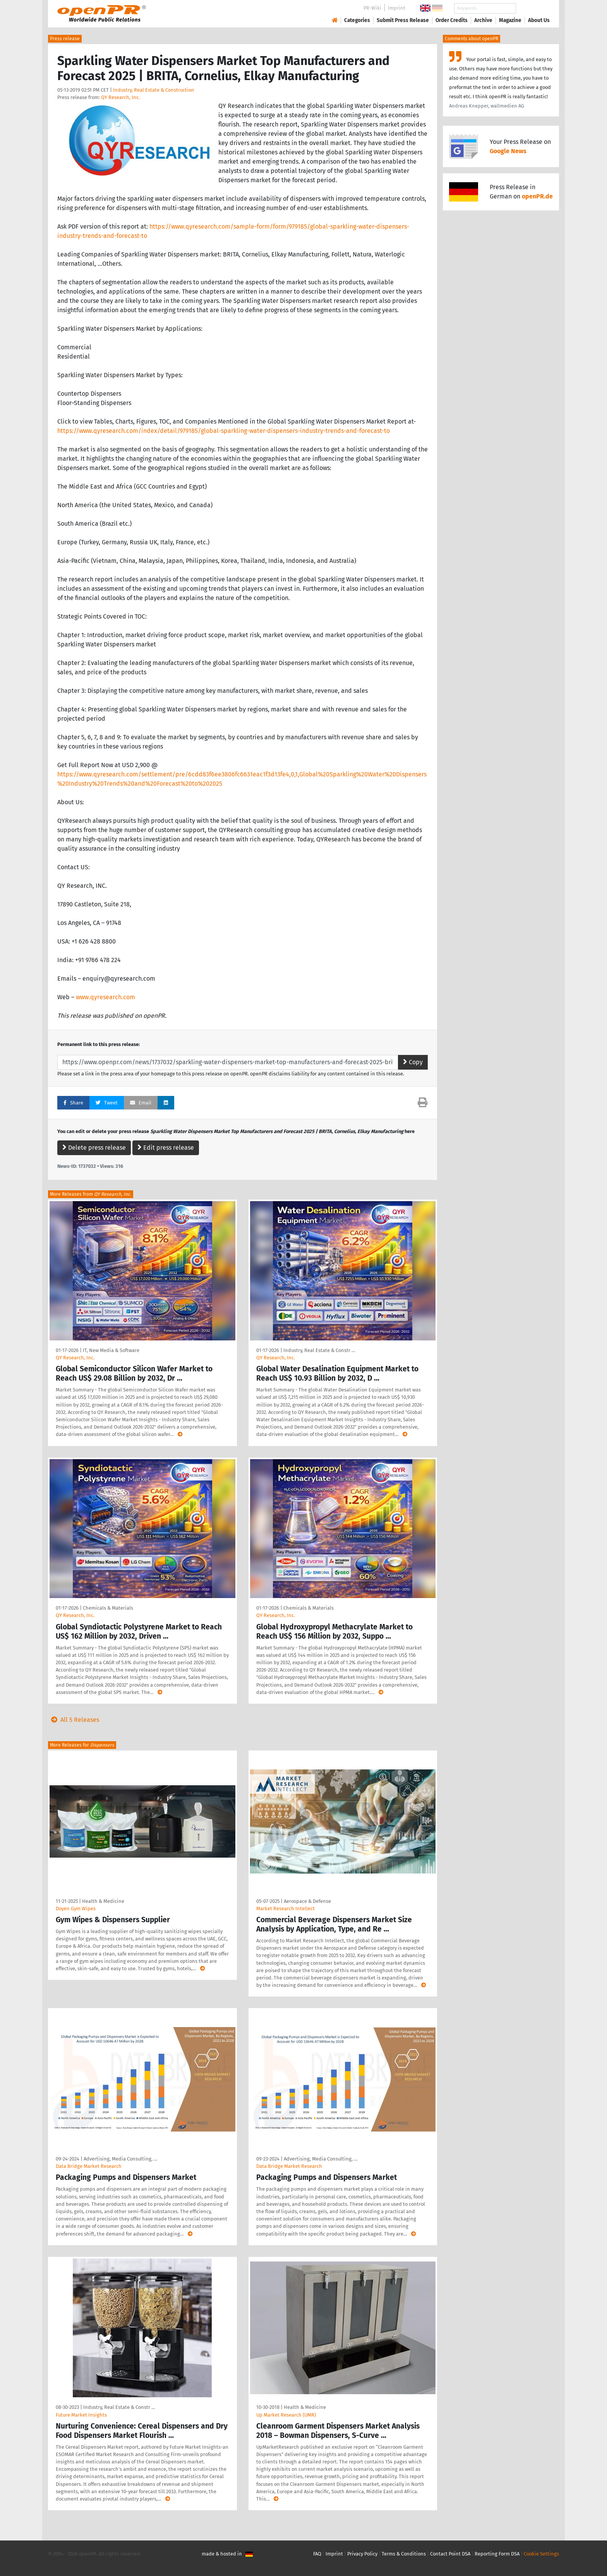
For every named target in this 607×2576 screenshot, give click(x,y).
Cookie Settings (541, 2554)
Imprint (396, 8)
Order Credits (452, 20)
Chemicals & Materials (108, 1608)
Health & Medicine (103, 1901)
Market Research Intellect (285, 1908)
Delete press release (94, 1147)
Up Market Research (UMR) (286, 2415)
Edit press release (165, 1147)
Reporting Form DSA (497, 2554)
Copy (413, 1062)
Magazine (510, 20)
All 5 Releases (73, 1719)
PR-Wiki (372, 8)
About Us (539, 20)
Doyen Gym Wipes (76, 1908)
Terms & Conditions (404, 2554)
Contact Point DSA (450, 2554)
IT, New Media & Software (111, 1350)
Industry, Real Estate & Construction (153, 90)
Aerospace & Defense (307, 1901)
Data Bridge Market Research (89, 2166)
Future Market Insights (81, 2415)
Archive (483, 20)
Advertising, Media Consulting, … (120, 2159)
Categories (357, 20)
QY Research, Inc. (120, 97)
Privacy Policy (362, 2554)
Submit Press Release (403, 20)
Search (532, 8)
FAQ (317, 2554)
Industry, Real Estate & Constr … (319, 1350)
